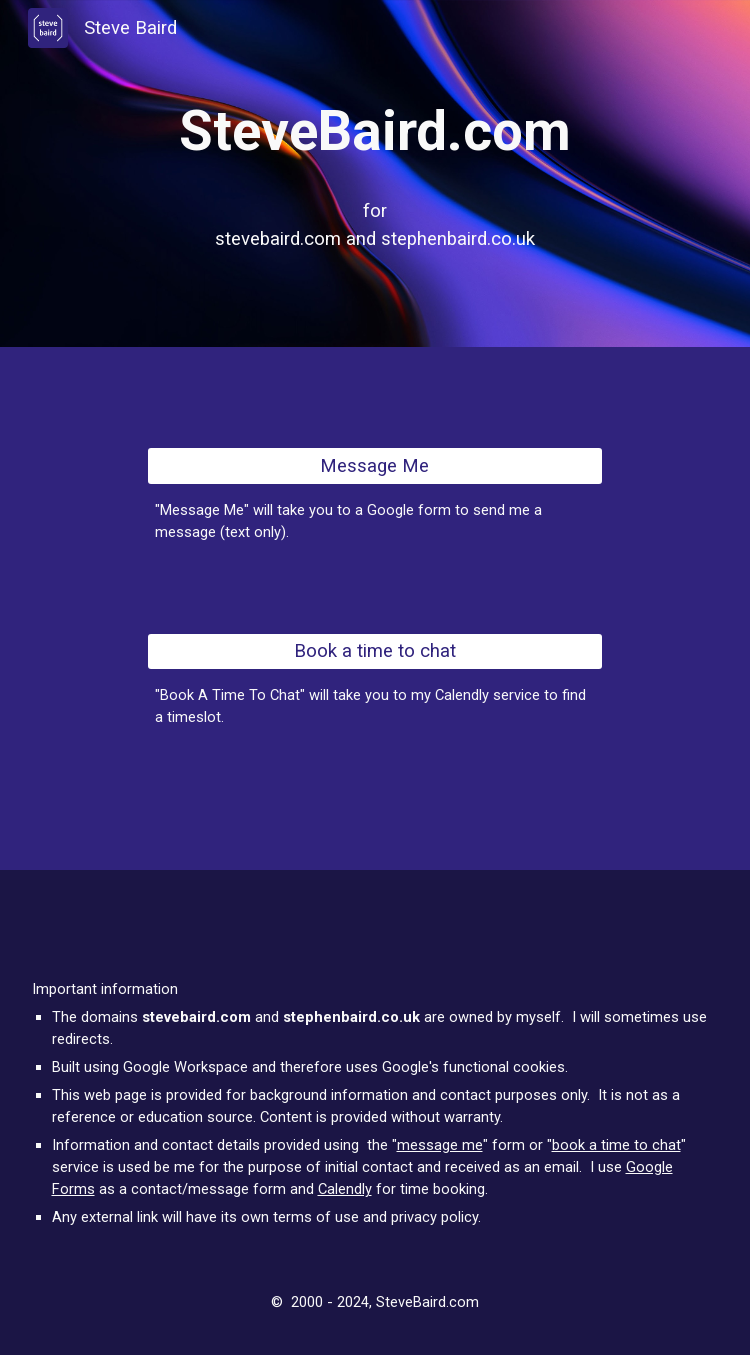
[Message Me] (375, 465)
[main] (375, 131)
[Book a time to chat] (375, 651)
